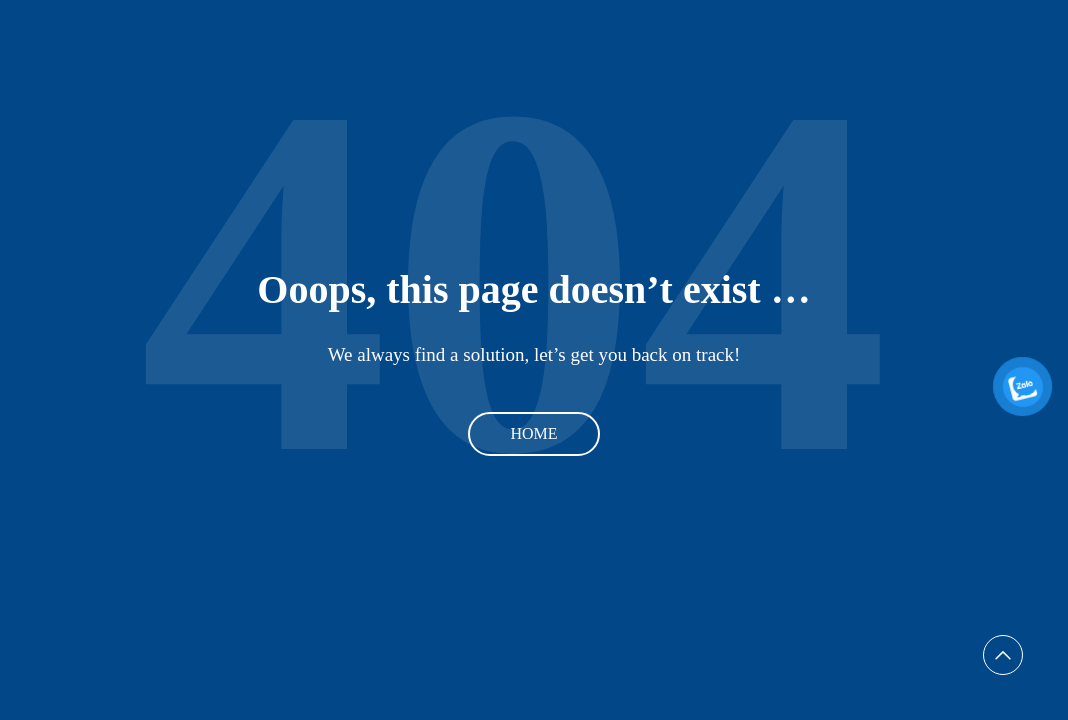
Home (533, 433)
